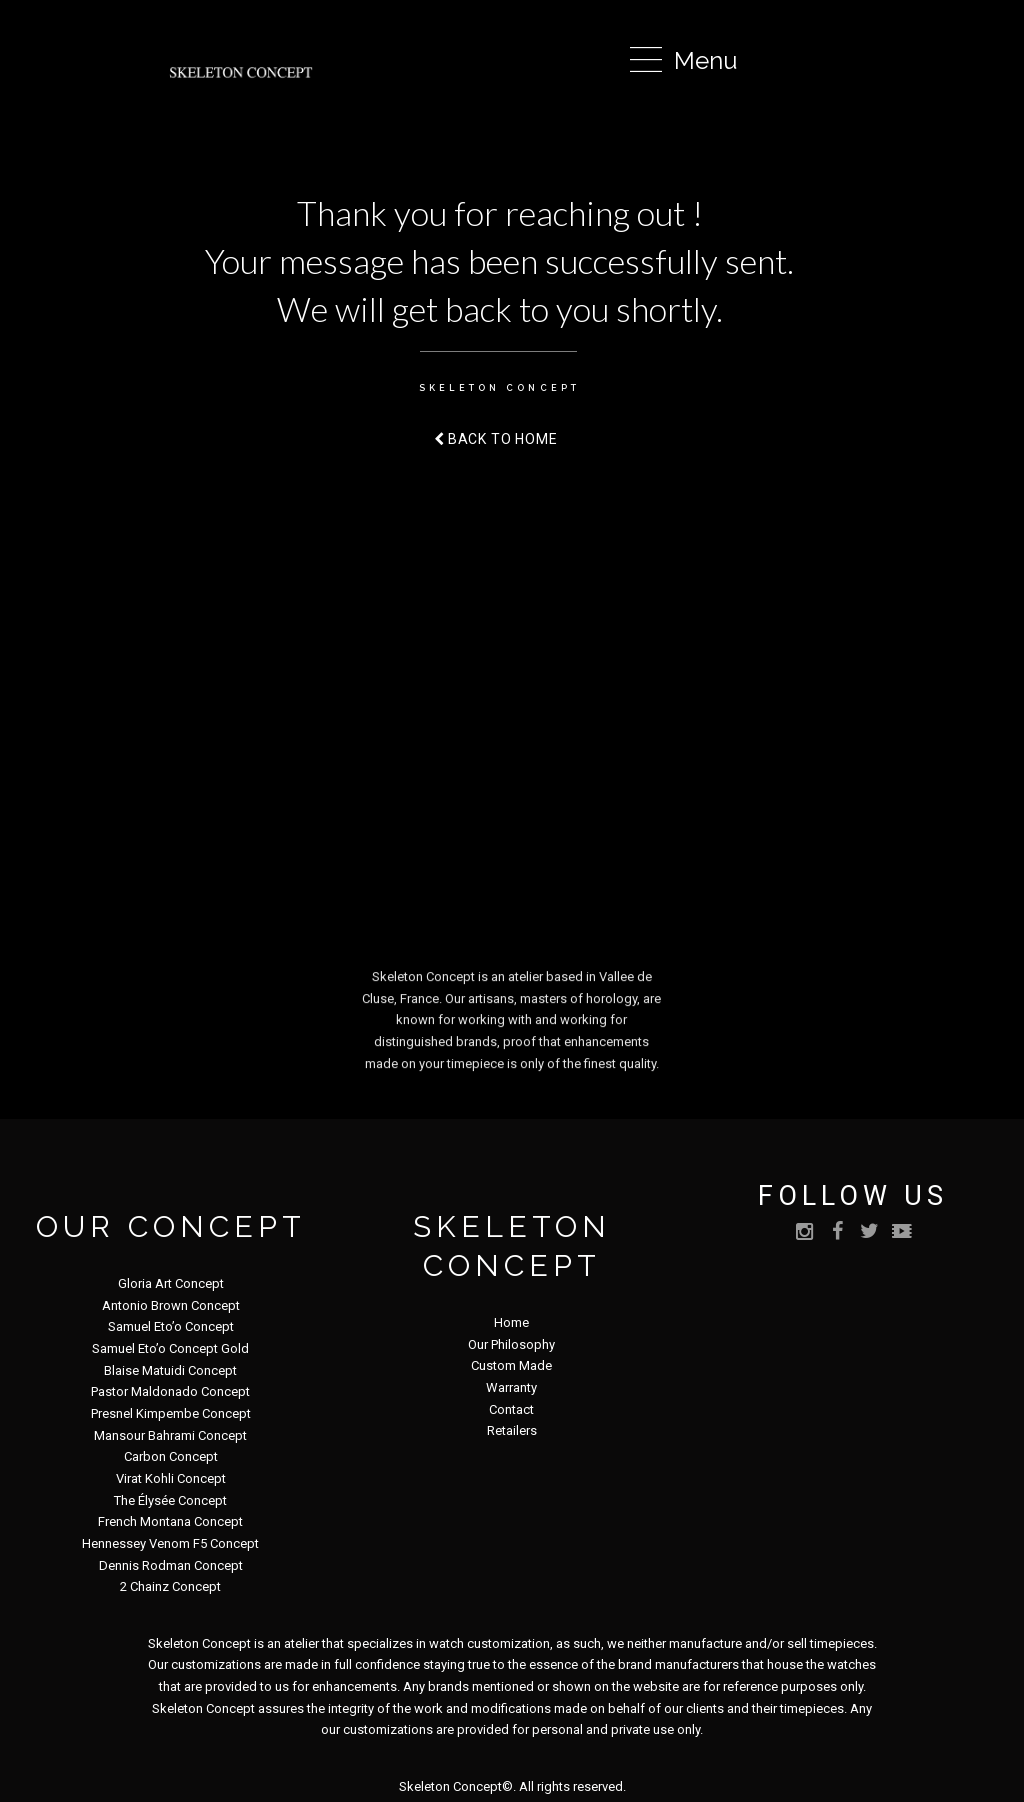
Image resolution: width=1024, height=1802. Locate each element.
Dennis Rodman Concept (171, 1565)
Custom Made (511, 1365)
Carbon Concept (171, 1456)
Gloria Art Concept (171, 1283)
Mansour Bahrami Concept (170, 1435)
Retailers (512, 1430)
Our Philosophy (511, 1344)
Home (511, 1322)
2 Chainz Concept (170, 1586)
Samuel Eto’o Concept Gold (170, 1348)
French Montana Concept (170, 1521)
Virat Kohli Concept (171, 1478)
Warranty (511, 1387)
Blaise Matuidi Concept (170, 1370)
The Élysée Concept (170, 1500)
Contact (511, 1409)
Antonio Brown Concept (171, 1305)
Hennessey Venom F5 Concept (170, 1543)
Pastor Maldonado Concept (170, 1391)
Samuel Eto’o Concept (171, 1326)
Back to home (496, 439)
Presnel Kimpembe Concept (171, 1413)
